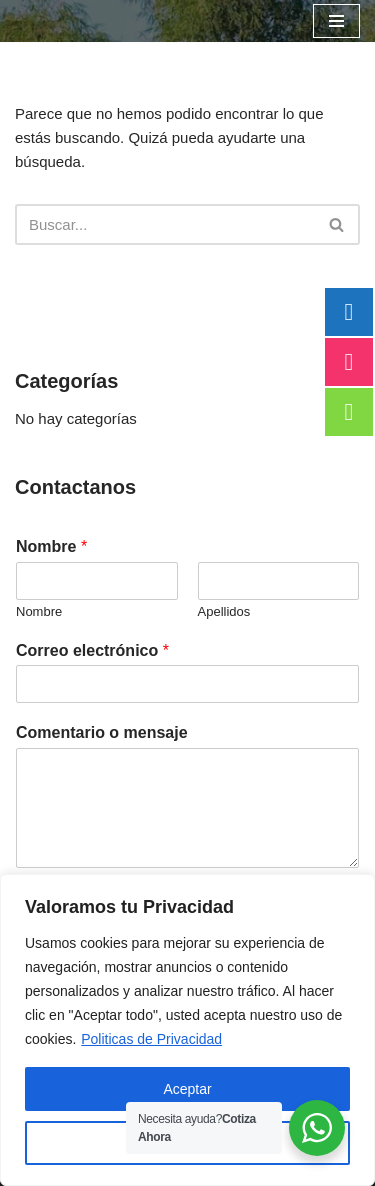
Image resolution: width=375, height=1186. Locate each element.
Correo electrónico (92, 650)
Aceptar (187, 1089)
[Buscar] (165, 224)
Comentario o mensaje (102, 732)
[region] (187, 1030)
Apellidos (224, 611)
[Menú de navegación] (336, 21)
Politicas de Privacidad (151, 1039)
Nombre (51, 546)
